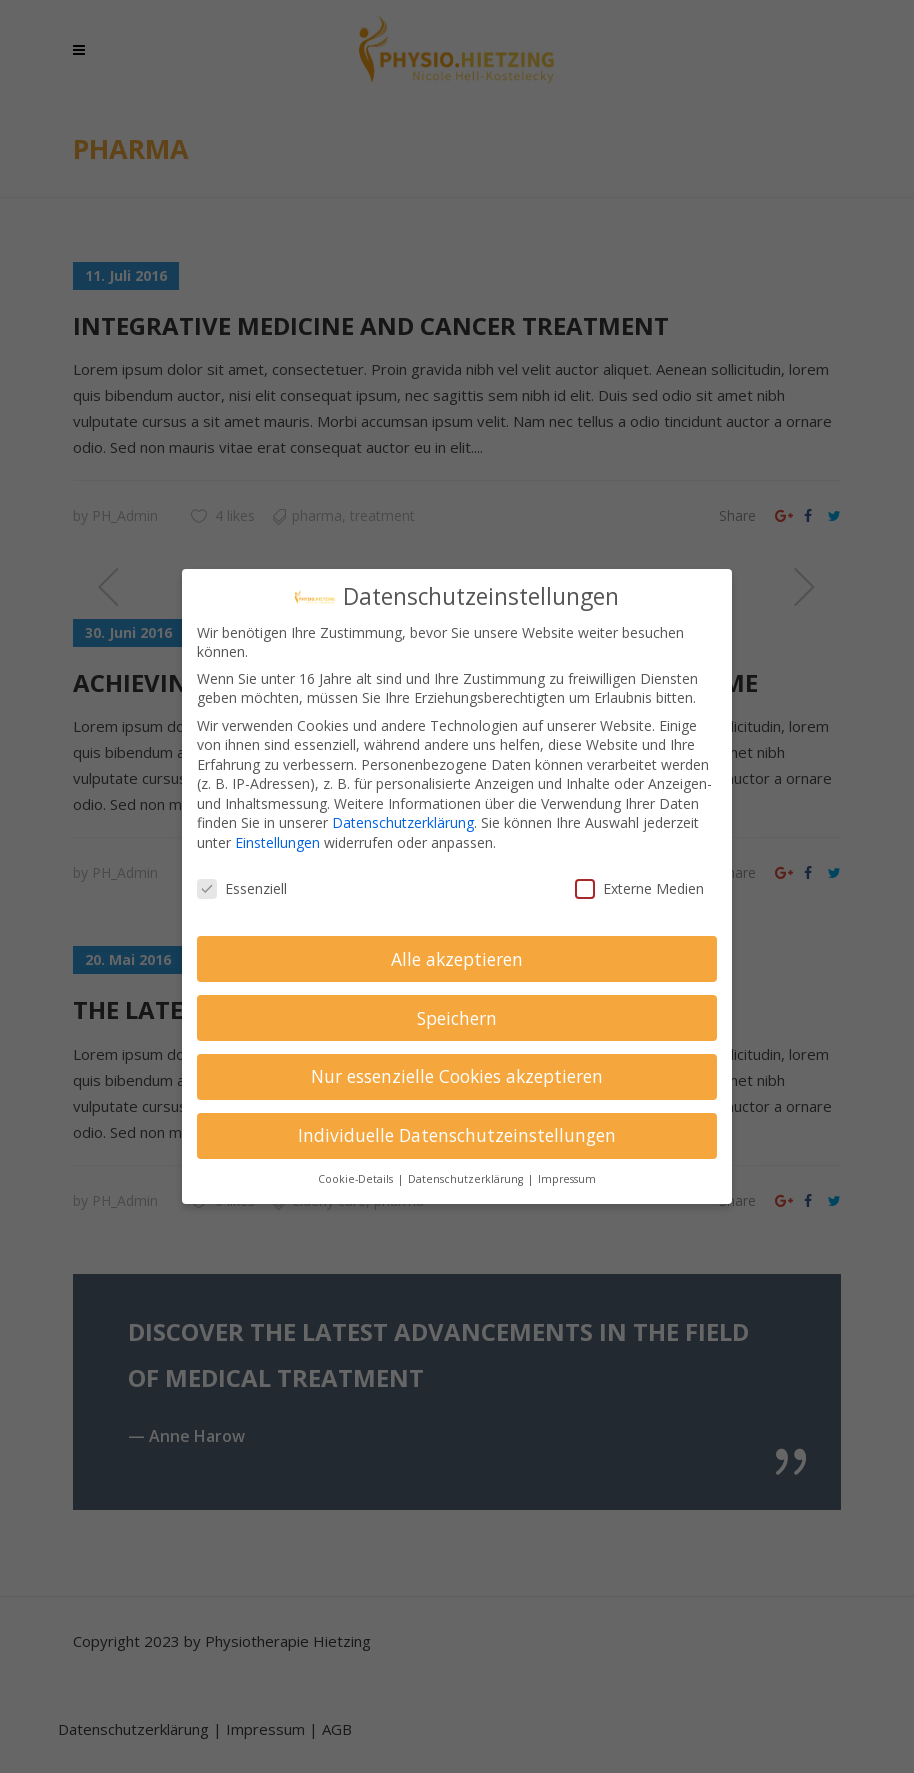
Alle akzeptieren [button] (457, 959)
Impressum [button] (567, 1179)
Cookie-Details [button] (357, 1179)
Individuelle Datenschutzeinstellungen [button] (457, 1135)
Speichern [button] (457, 1018)
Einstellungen (277, 842)
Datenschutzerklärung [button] (467, 1179)
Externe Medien (639, 888)
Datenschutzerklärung (403, 822)
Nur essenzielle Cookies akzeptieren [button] (457, 1076)
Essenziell (242, 888)
